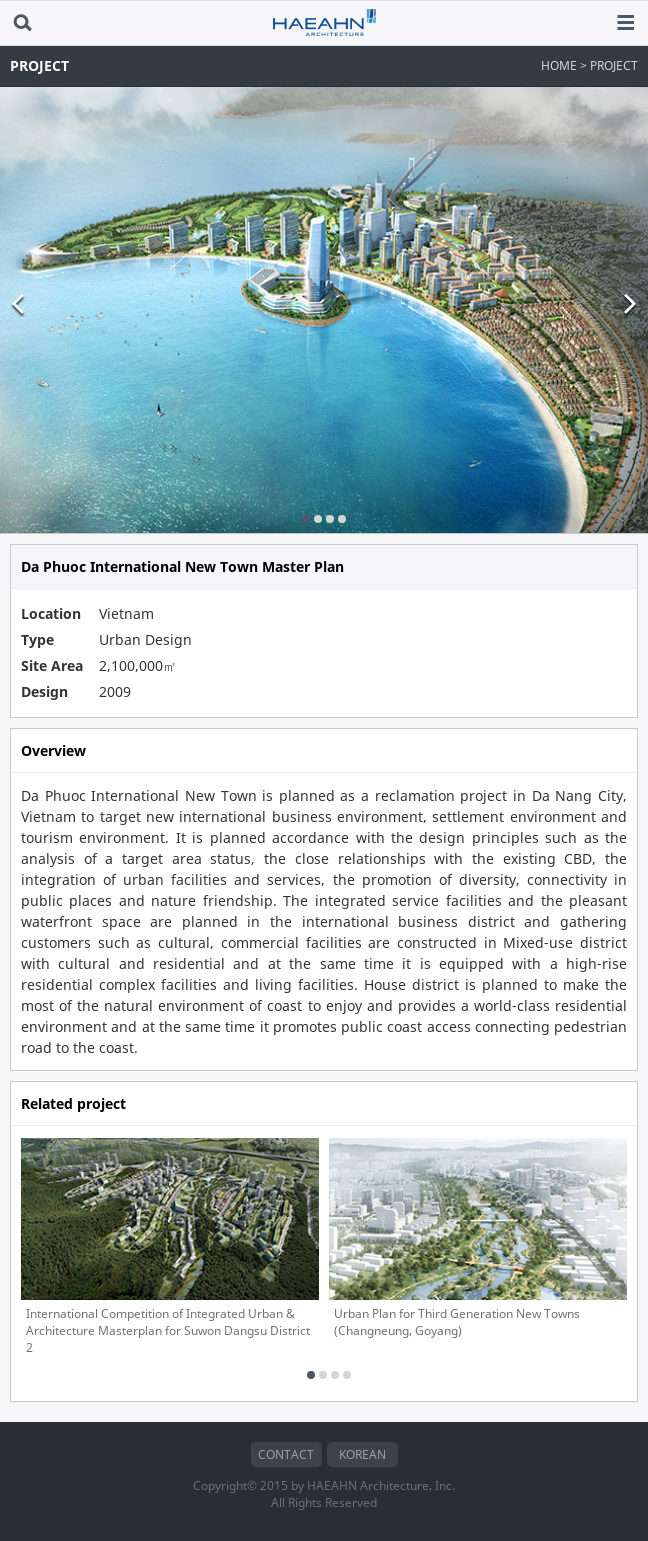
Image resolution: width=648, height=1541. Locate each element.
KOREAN (362, 1454)
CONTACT (286, 1454)
